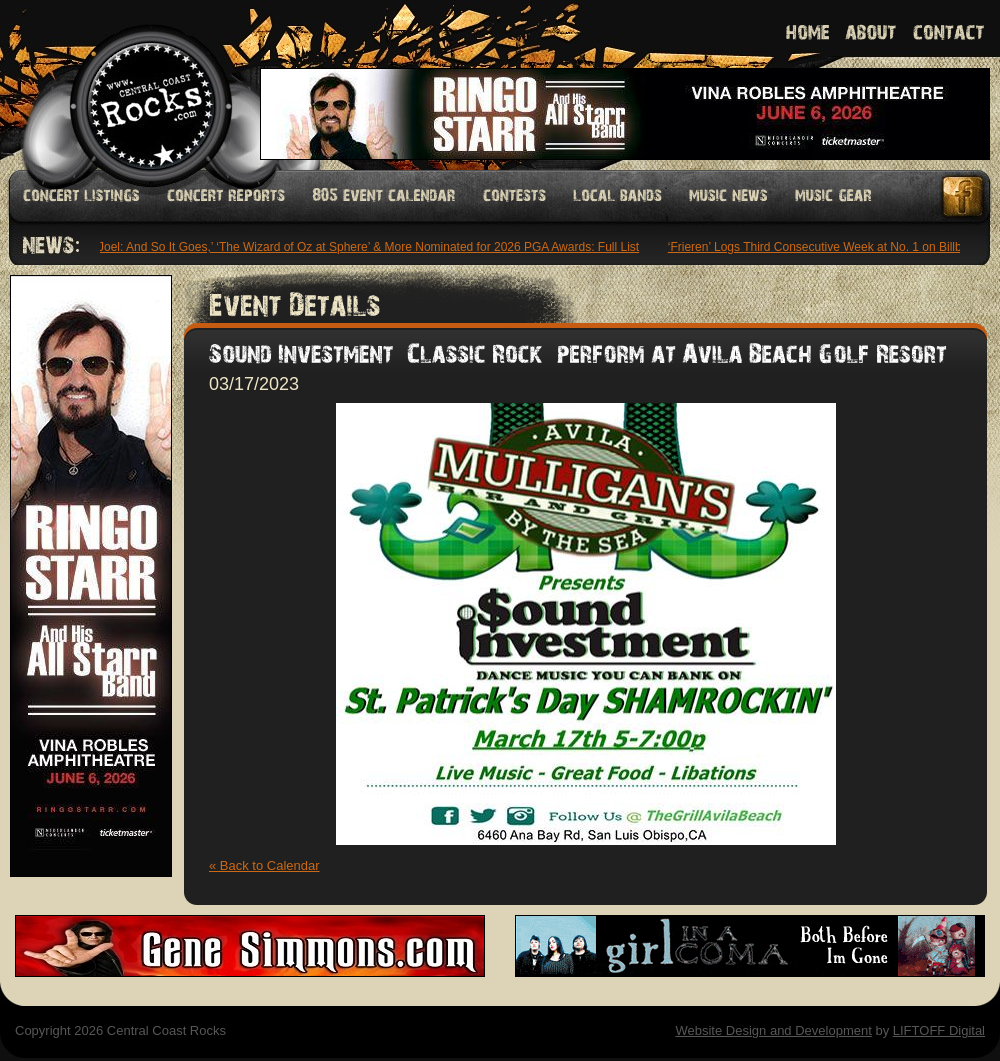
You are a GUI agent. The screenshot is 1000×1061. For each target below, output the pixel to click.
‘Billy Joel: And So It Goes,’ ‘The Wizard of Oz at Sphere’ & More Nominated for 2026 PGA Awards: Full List (356, 247)
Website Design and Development (773, 1030)
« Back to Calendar (264, 865)
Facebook (964, 196)
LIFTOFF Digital (939, 1030)
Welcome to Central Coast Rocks (127, 84)
